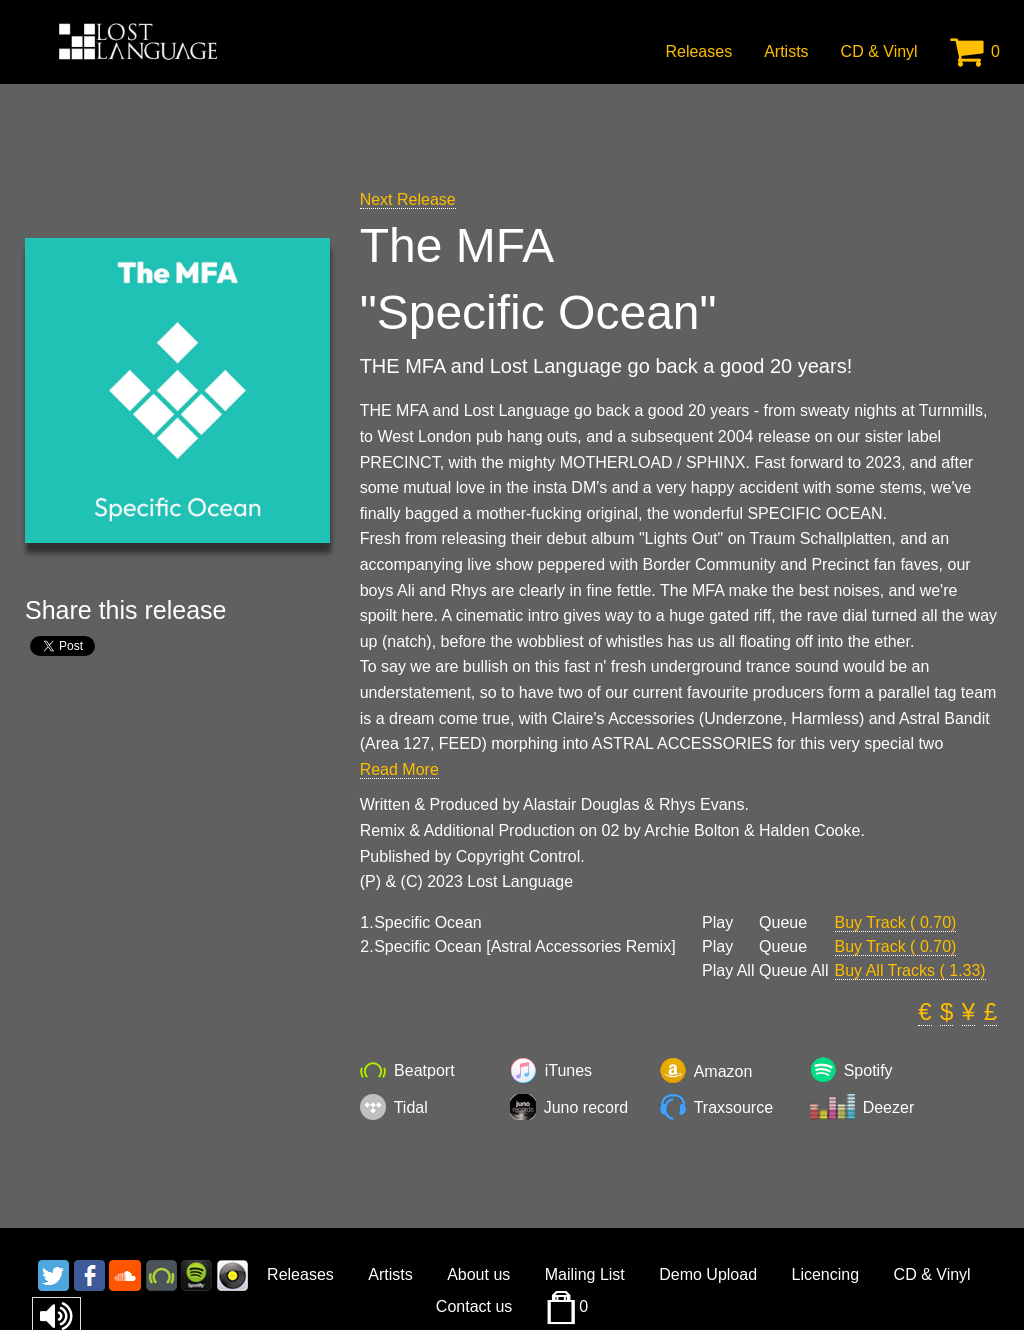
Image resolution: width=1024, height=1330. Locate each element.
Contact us (474, 1306)
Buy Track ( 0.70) (896, 922)
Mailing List (585, 1274)
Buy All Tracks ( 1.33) (910, 970)
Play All (728, 971)
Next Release (408, 199)
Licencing (826, 1274)
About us (478, 1274)
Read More (399, 769)
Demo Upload (708, 1274)
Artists (786, 51)
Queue (783, 923)
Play (717, 923)
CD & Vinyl (879, 51)
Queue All (793, 971)
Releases (698, 51)
